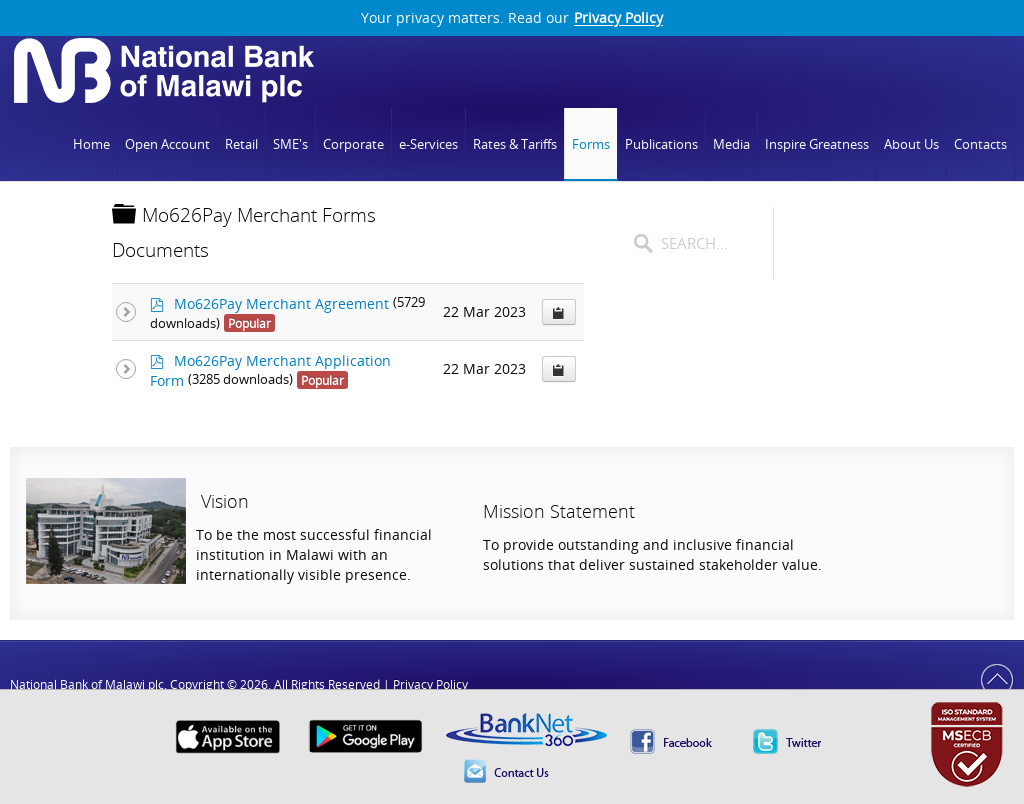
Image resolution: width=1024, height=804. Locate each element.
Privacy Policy (618, 18)
